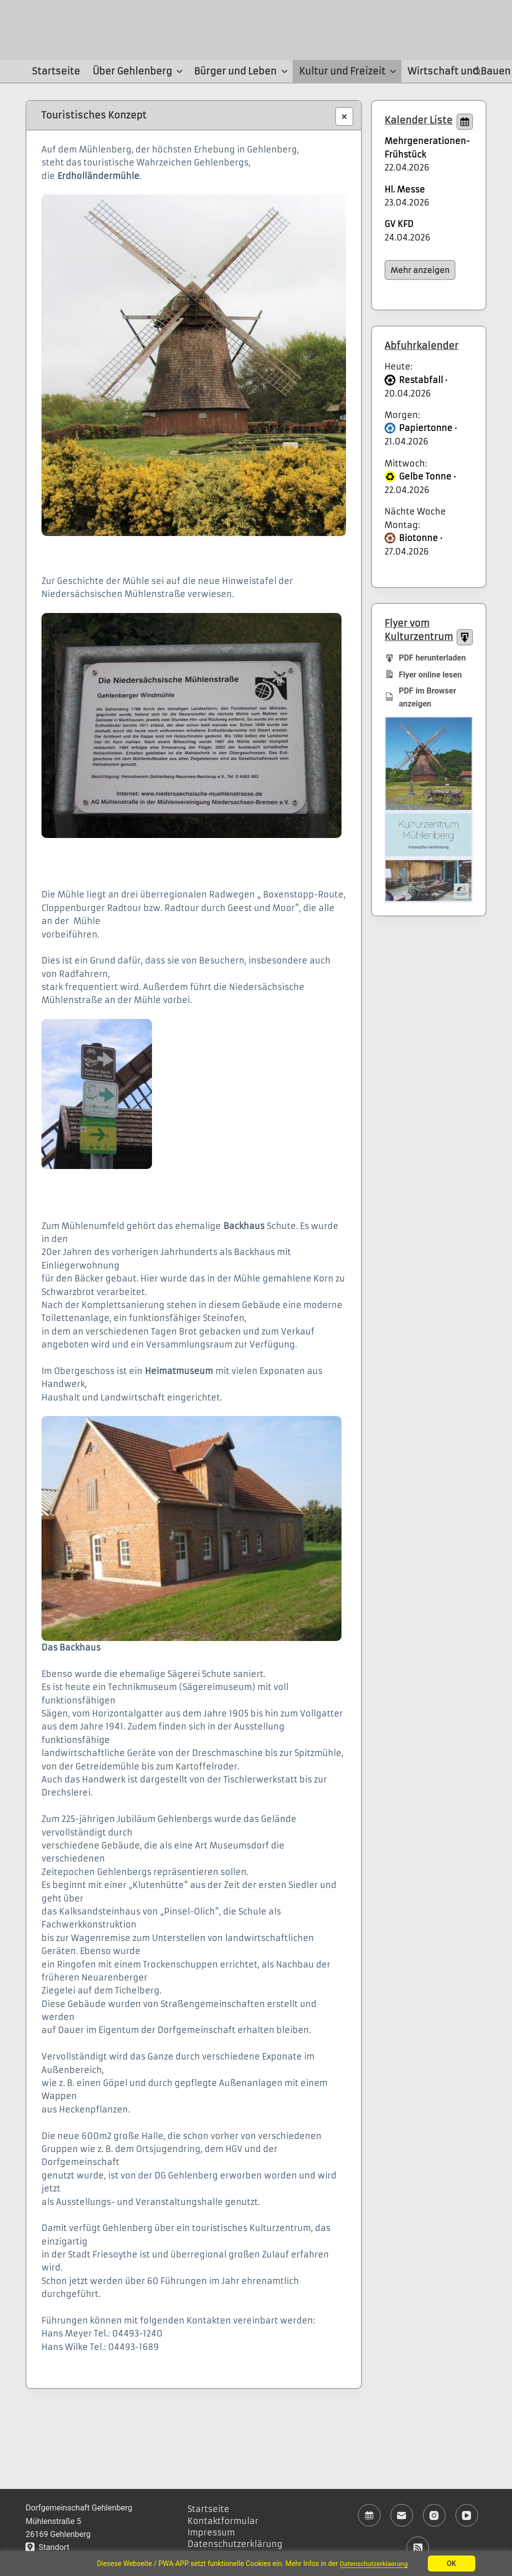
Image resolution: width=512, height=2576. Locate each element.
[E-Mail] (401, 2515)
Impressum (211, 2533)
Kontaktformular (223, 2521)
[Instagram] (434, 2515)
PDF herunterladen (425, 657)
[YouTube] (467, 2515)
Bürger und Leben (242, 72)
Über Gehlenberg (139, 72)
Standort (47, 2547)
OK (453, 2564)
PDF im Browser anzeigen (420, 697)
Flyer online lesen (423, 674)
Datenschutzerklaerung (374, 2564)
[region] (256, 2563)
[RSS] (417, 2547)
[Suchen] (477, 71)
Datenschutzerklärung (235, 2544)
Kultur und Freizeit (349, 72)
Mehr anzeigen (420, 270)
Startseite (56, 71)
